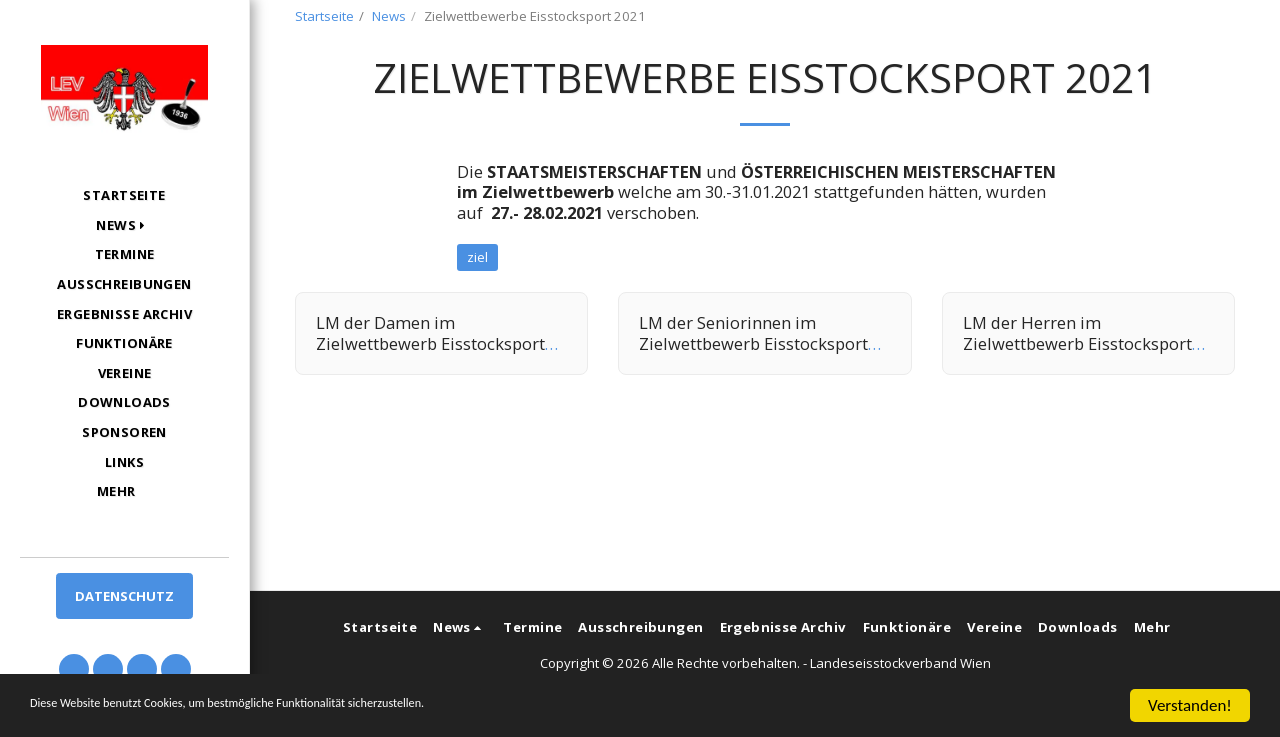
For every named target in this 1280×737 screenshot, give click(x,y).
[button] (124, 225)
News (389, 16)
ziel (477, 257)
